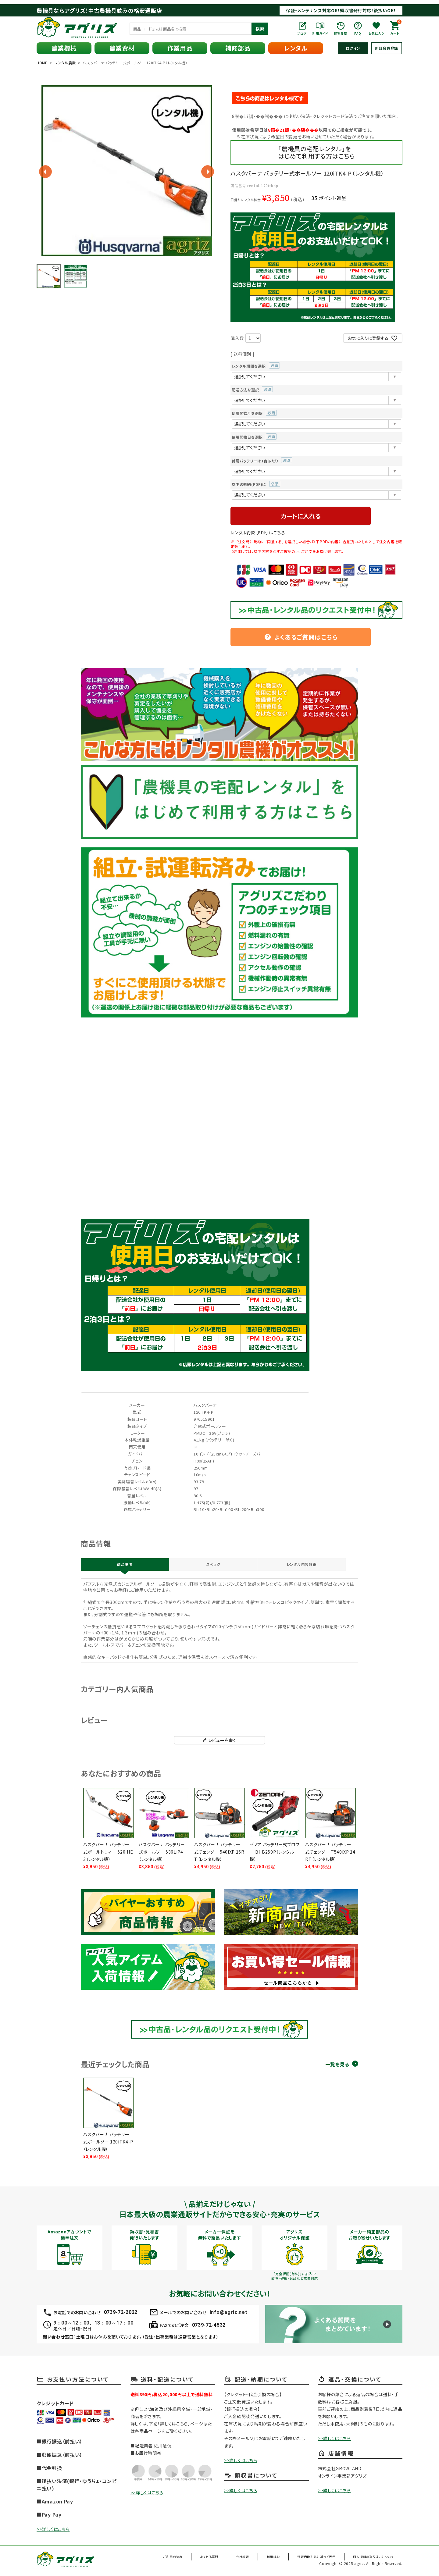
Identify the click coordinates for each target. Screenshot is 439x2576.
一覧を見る (337, 2066)
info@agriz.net (228, 2314)
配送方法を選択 (252, 389)
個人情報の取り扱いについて (374, 2558)
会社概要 (254, 2558)
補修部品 (238, 48)
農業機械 (64, 48)
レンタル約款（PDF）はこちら (257, 532)
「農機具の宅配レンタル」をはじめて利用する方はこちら (316, 152)
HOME (42, 62)
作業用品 (180, 48)
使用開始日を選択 (254, 437)
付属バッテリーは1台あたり (262, 460)
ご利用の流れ (196, 2558)
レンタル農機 (65, 62)
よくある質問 (227, 2558)
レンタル (296, 48)
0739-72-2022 (120, 2314)
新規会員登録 (386, 48)
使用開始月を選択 (254, 413)
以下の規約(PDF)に (256, 484)
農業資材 (122, 48)
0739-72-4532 (209, 2327)
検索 (259, 29)
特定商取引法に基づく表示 (318, 2558)
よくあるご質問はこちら (301, 636)
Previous (45, 171)
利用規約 (279, 2558)
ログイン (353, 48)
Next (207, 171)
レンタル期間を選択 (256, 366)
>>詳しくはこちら (53, 2531)
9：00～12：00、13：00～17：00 (93, 2325)
